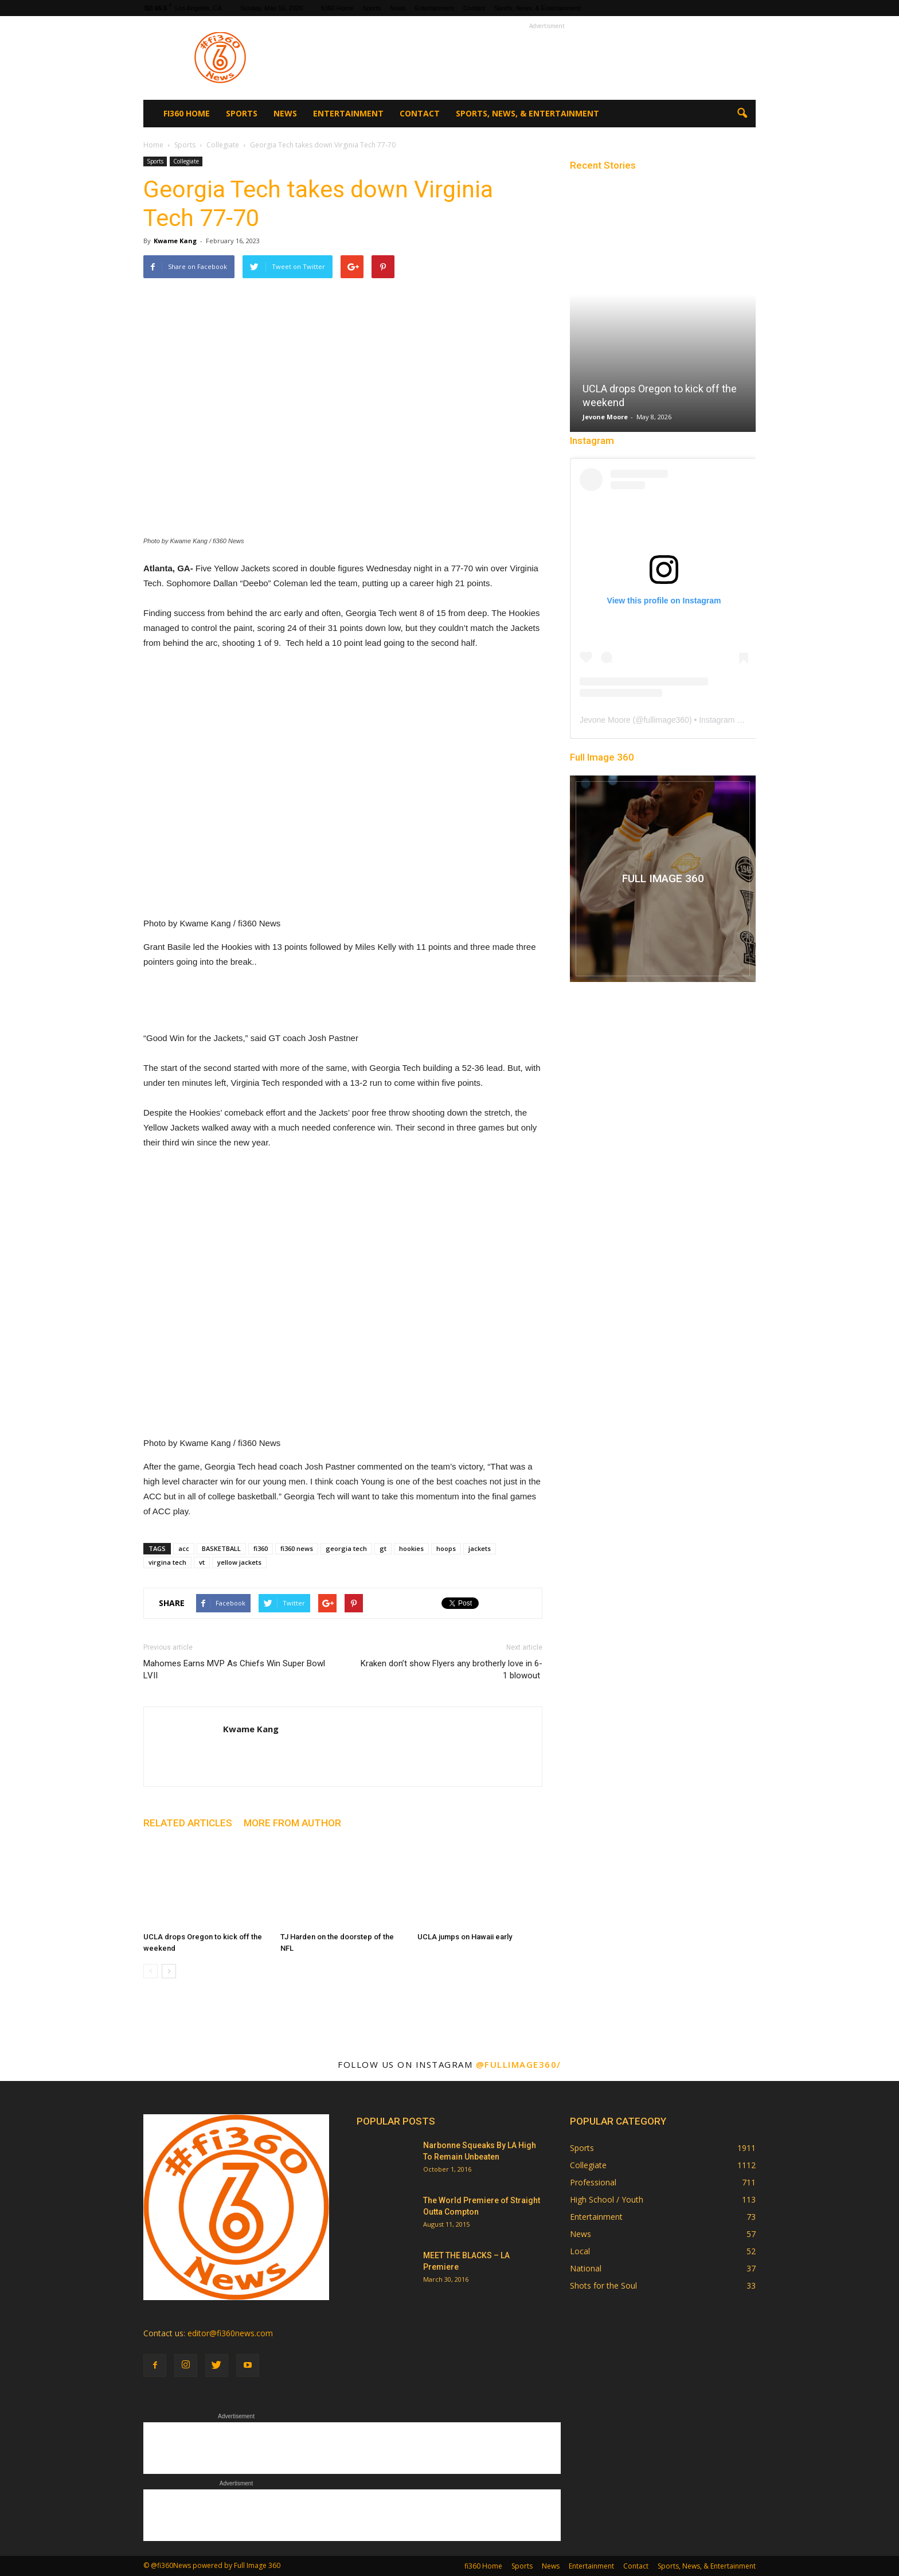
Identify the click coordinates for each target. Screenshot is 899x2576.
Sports (371, 8)
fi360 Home (337, 8)
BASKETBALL (221, 1548)
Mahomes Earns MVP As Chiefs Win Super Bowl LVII (234, 1669)
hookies (411, 1548)
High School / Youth (606, 2199)
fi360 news (296, 1548)
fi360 (260, 1548)
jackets (479, 1548)
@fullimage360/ (518, 2064)
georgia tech (346, 1548)
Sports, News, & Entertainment (537, 8)
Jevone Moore (605, 416)
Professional (593, 2182)
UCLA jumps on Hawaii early (464, 1936)
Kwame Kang (175, 240)
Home (153, 145)
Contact (474, 8)
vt (202, 1562)
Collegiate (186, 161)
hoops (446, 1548)
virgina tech (167, 1562)
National (585, 2268)
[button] (742, 113)
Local (580, 2251)
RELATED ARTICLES (187, 1823)
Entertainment (434, 8)
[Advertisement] (547, 58)
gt (383, 1548)
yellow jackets (239, 1562)
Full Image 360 (602, 757)
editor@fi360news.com (230, 2333)
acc (183, 1548)
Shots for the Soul (603, 2285)
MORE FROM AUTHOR (292, 1823)
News (398, 8)
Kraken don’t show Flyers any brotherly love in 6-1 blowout (451, 1669)
